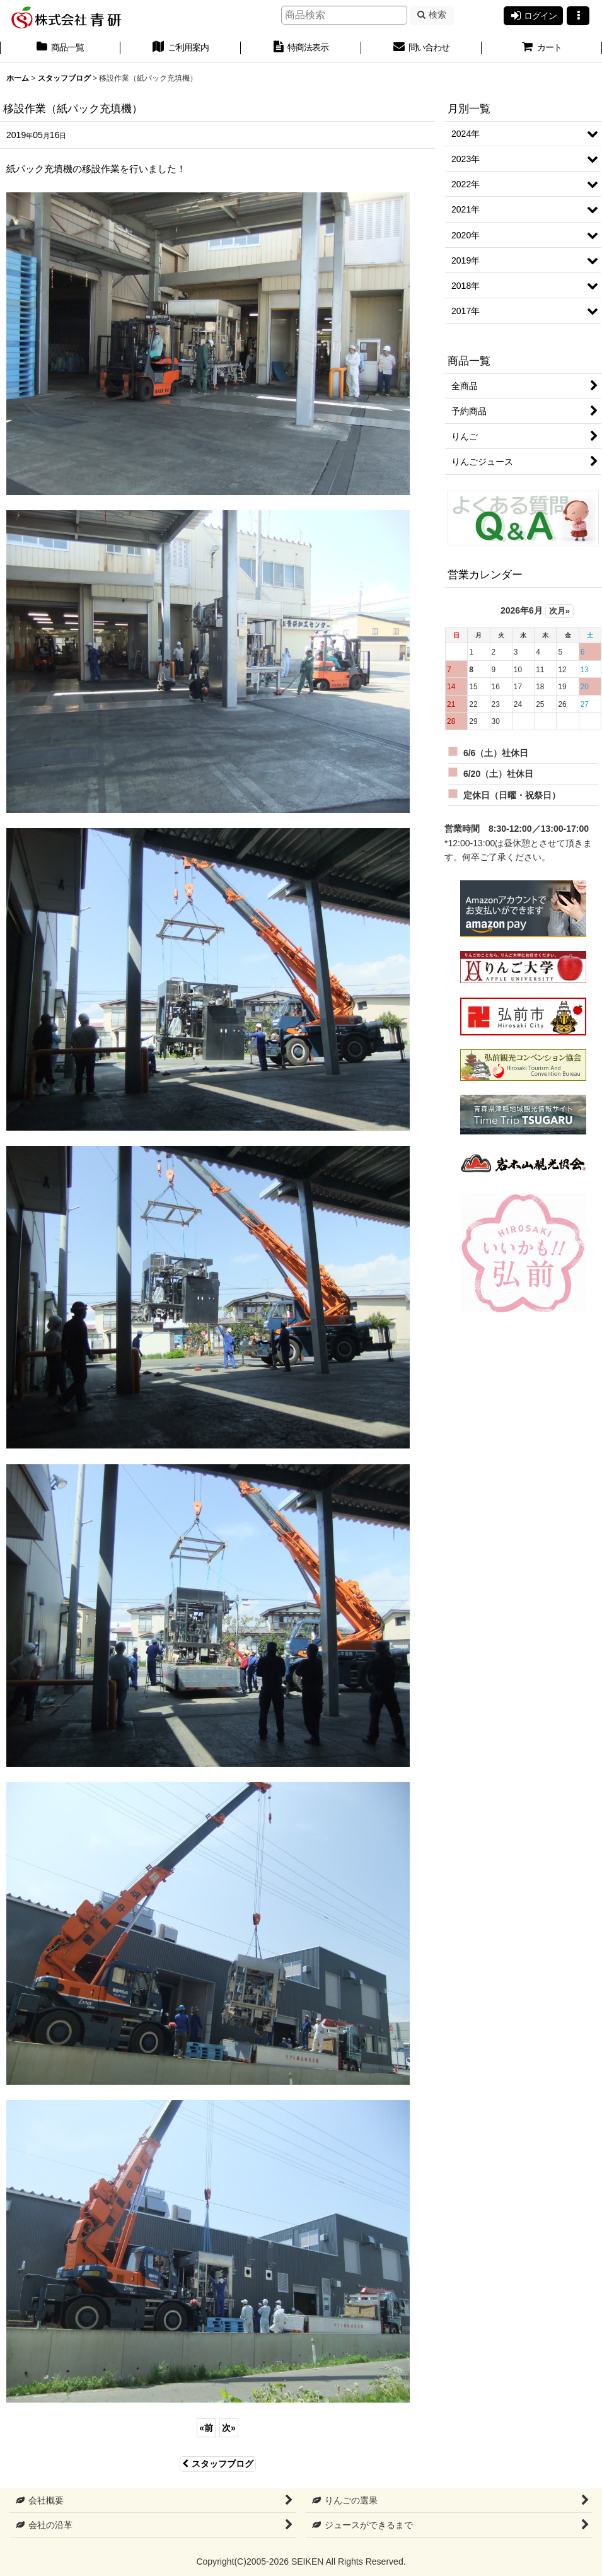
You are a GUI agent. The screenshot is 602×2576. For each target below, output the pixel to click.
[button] (578, 15)
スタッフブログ (217, 2464)
